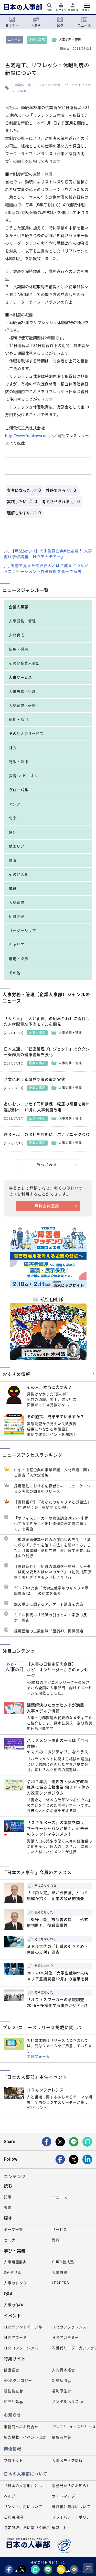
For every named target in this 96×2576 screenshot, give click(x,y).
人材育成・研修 (22, 705)
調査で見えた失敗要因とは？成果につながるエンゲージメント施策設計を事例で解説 (46, 568)
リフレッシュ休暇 (48, 85)
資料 (56, 2240)
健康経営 (11, 2370)
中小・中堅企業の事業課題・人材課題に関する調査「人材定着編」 (52, 1472)
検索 (49, 10)
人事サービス (20, 677)
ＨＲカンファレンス (69, 2327)
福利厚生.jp (62, 2391)
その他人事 (18, 874)
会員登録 (73, 10)
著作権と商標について (71, 2507)
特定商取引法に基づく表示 (26, 2528)
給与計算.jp (14, 2401)
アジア (14, 804)
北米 (13, 818)
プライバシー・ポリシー (73, 2517)
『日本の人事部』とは (23, 2486)
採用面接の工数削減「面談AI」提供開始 (48, 1631)
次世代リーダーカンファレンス (74, 2348)
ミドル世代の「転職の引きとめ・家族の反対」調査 (50, 1617)
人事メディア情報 (67, 2461)
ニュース (84, 22)
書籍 (13, 888)
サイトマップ (63, 2496)
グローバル (18, 790)
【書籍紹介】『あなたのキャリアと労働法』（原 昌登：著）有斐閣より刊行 (52, 1504)
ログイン (61, 10)
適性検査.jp (14, 2391)
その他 (14, 973)
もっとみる (47, 1164)
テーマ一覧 (13, 2229)
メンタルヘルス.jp (67, 2401)
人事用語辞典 (15, 2262)
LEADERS (60, 2283)
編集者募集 (61, 2437)
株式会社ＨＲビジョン (48, 2562)
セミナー (12, 22)
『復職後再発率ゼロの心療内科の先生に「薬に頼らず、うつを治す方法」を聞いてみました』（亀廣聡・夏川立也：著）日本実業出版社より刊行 (52, 1548)
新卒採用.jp (62, 2380)
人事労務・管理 (22, 621)
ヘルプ (9, 2496)
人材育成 (16, 635)
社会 (13, 748)
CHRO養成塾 (63, 2262)
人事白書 (59, 2272)
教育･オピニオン (23, 776)
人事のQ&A (14, 2305)
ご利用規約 (13, 2517)
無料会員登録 (47, 1206)
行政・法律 (18, 762)
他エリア (16, 846)
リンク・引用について (23, 2507)
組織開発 (16, 917)
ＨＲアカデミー (65, 2337)
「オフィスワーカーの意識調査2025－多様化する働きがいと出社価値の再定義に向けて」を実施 (51, 1523)
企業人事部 (37, 40)
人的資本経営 (63, 2370)
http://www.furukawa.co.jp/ (29, 435)
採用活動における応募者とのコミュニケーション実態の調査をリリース (52, 1488)
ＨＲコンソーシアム (21, 2348)
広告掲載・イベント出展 (25, 2437)
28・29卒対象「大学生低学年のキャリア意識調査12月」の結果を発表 (51, 1590)
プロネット (13, 2461)
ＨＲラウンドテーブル (23, 2327)
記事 (60, 22)
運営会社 (59, 2528)
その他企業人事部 (24, 663)
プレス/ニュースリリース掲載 (74, 2427)
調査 (13, 860)
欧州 (13, 832)
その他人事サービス (26, 734)
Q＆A (36, 22)
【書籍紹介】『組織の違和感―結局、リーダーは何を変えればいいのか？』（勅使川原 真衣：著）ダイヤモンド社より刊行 (53, 1571)
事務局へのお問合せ (21, 2427)
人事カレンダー (17, 2283)
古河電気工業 (21, 85)
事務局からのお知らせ (71, 2486)
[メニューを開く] (87, 8)
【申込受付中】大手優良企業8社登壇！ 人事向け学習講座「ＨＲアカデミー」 (48, 554)
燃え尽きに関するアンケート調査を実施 (48, 1604)
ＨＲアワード (15, 2337)
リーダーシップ (22, 931)
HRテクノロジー (18, 2380)
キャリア (16, 945)
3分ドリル (13, 2272)
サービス (59, 2229)
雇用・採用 (18, 649)
